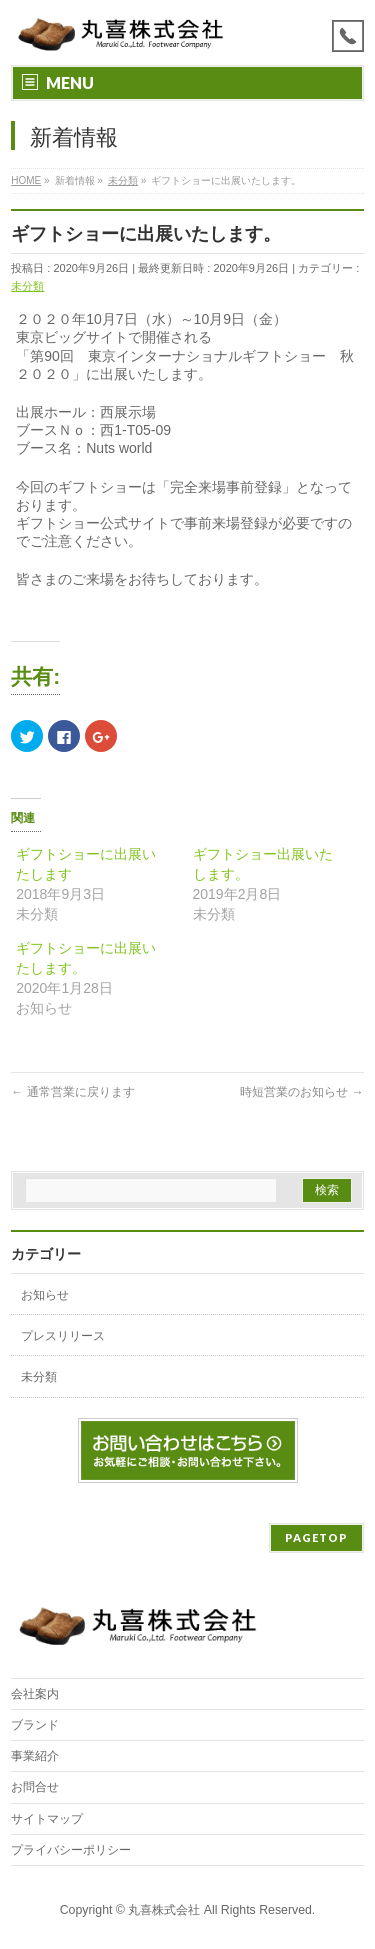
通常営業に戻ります (72, 1092)
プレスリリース (63, 1336)
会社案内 (35, 1694)
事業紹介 (35, 1756)
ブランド (35, 1725)
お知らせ (45, 1295)
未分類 (27, 286)
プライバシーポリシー (71, 1850)
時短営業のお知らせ (301, 1092)
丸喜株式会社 (164, 1910)
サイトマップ (47, 1819)
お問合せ (35, 1787)
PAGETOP (316, 1537)
